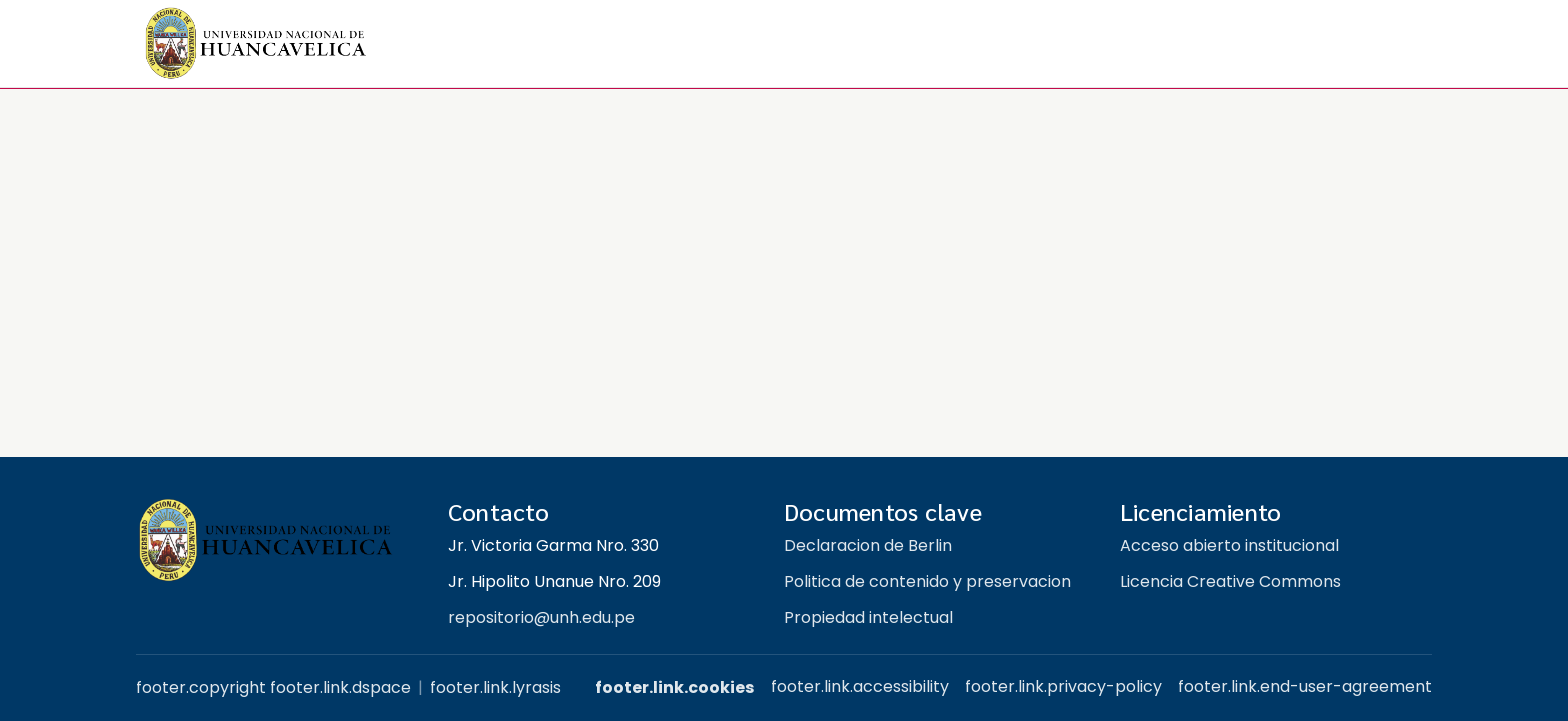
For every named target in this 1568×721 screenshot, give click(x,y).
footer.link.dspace (340, 687)
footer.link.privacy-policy (1063, 686)
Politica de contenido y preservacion (927, 581)
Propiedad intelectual (868, 617)
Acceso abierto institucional (1229, 545)
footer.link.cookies (674, 687)
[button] (256, 44)
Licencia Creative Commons (1230, 581)
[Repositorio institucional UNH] (276, 540)
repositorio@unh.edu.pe (541, 617)
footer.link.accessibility (860, 686)
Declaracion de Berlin (868, 545)
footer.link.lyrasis (495, 687)
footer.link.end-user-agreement (1305, 686)
